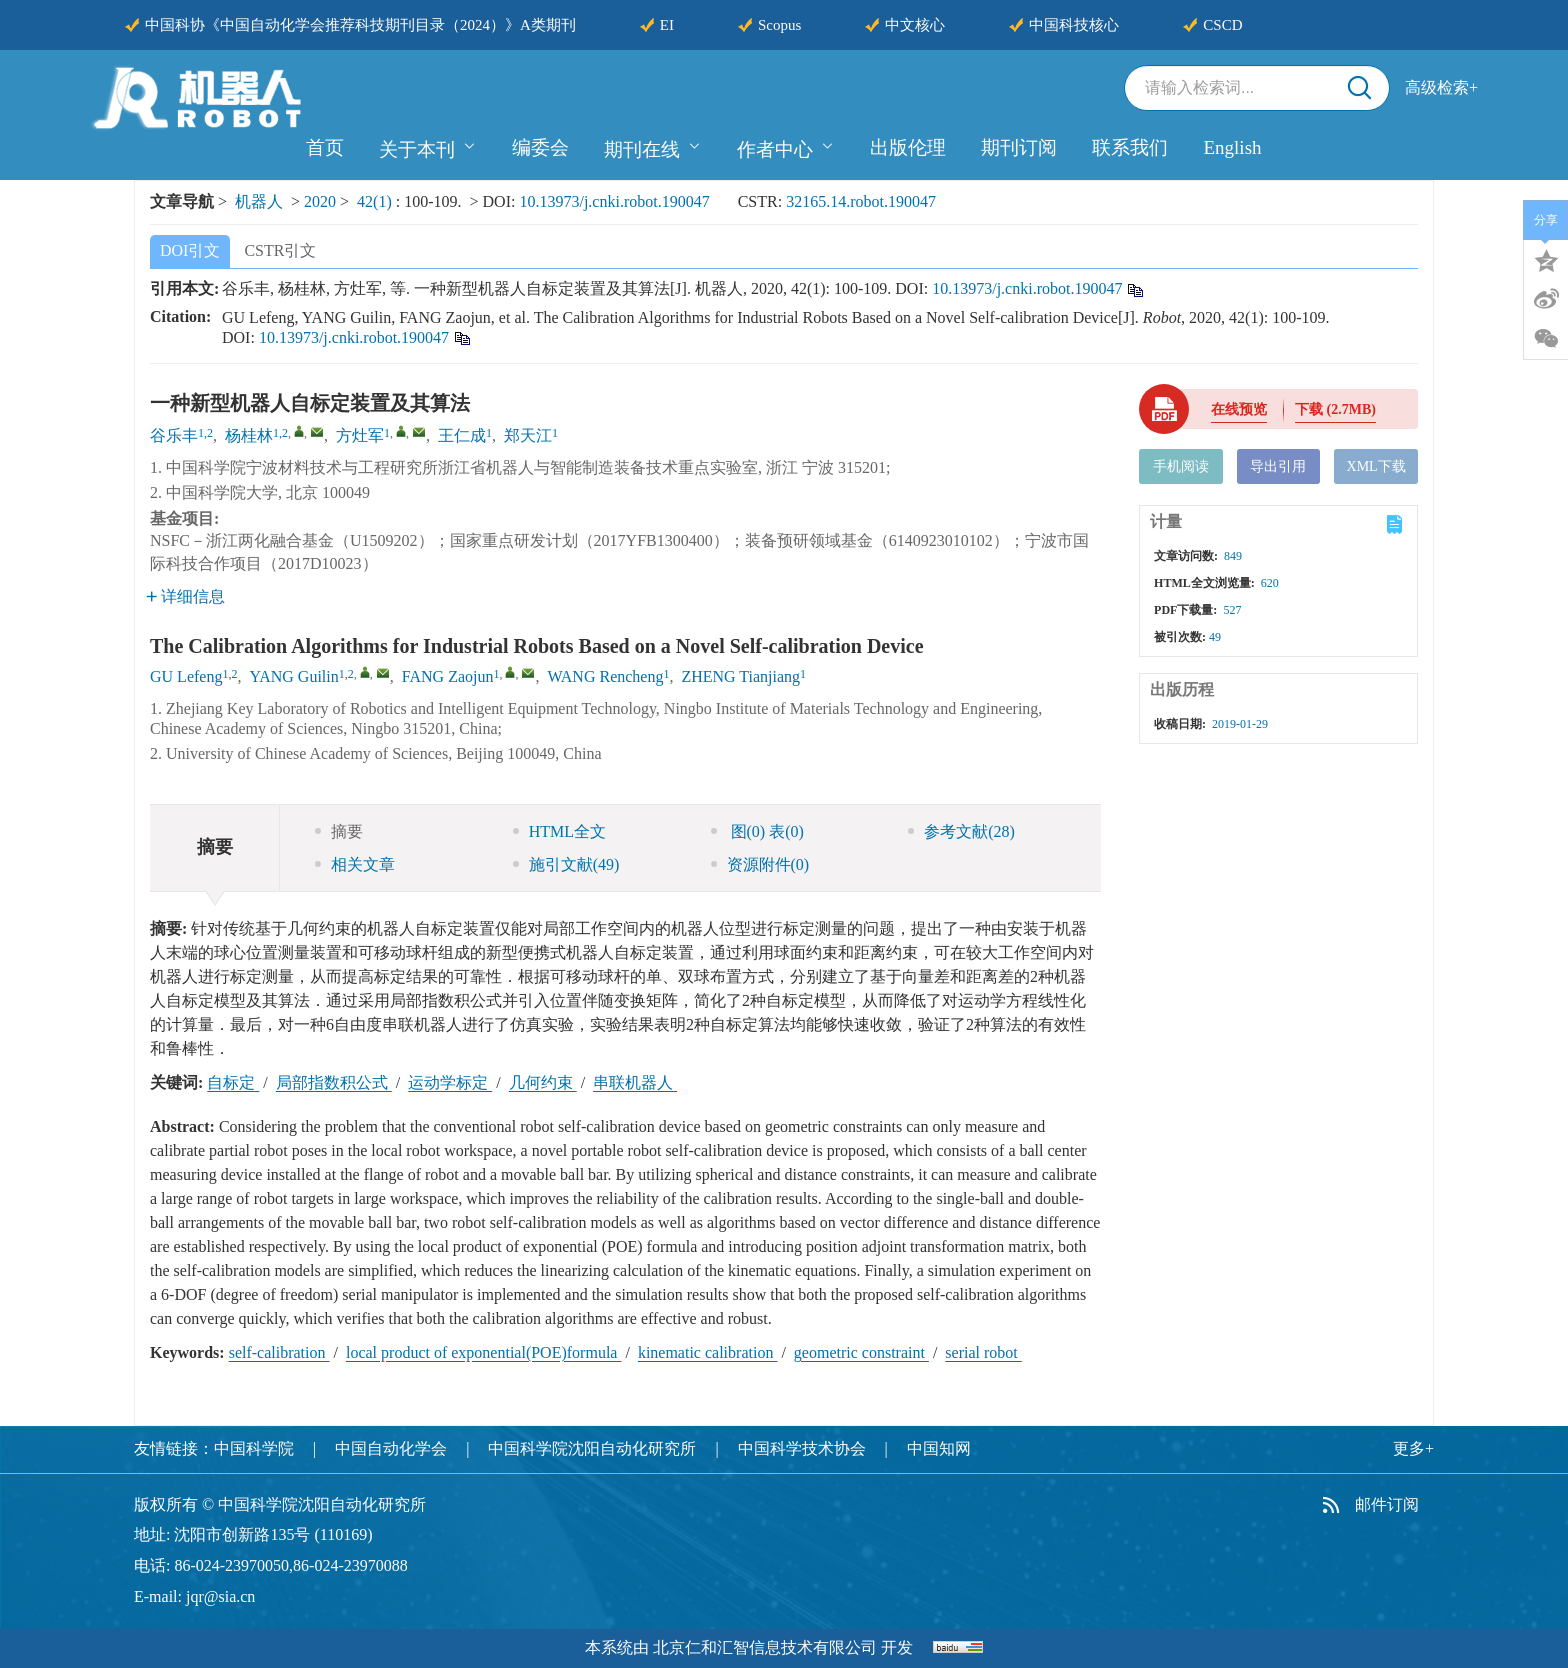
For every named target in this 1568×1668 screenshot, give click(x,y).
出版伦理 (908, 147)
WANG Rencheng (605, 676)
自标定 (233, 1082)
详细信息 (185, 596)
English (1232, 147)
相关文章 (355, 864)
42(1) (376, 201)
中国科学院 (254, 1448)
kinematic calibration (708, 1352)
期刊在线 (653, 147)
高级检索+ (1441, 87)
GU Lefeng (186, 676)
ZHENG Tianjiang (740, 676)
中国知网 (939, 1448)
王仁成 (462, 435)
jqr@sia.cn (220, 1596)
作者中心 (786, 147)
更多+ (1413, 1448)
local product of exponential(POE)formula (483, 1352)
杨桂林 (249, 435)
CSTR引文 (280, 250)
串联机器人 (635, 1082)
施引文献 (566, 864)
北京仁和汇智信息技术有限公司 (765, 1647)
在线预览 (1239, 409)
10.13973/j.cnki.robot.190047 (614, 201)
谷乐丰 (174, 435)
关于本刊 (428, 147)
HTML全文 (559, 831)
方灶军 (360, 435)
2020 (320, 201)
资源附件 (760, 864)
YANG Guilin (293, 676)
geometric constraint (861, 1352)
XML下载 (1376, 466)
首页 (325, 147)
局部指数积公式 (334, 1082)
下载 (1335, 409)
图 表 (757, 831)
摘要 (339, 831)
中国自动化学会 (391, 1448)
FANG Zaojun (448, 676)
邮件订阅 (1387, 1504)
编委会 (540, 147)
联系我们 (1130, 147)
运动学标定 (450, 1082)
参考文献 (961, 831)
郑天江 (528, 435)
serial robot (983, 1352)
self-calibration (279, 1352)
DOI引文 (190, 250)
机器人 (259, 201)
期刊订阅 (1019, 147)
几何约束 (543, 1082)
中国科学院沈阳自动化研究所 (592, 1448)
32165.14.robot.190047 (861, 201)
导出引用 (1278, 466)
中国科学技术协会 (802, 1448)
